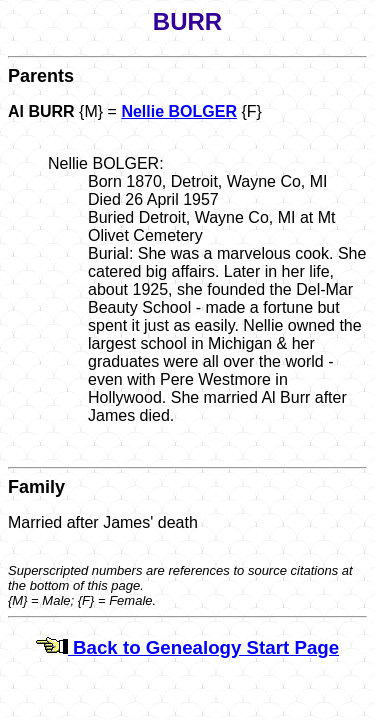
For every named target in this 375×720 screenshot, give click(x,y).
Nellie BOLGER (179, 111)
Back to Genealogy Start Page (187, 647)
